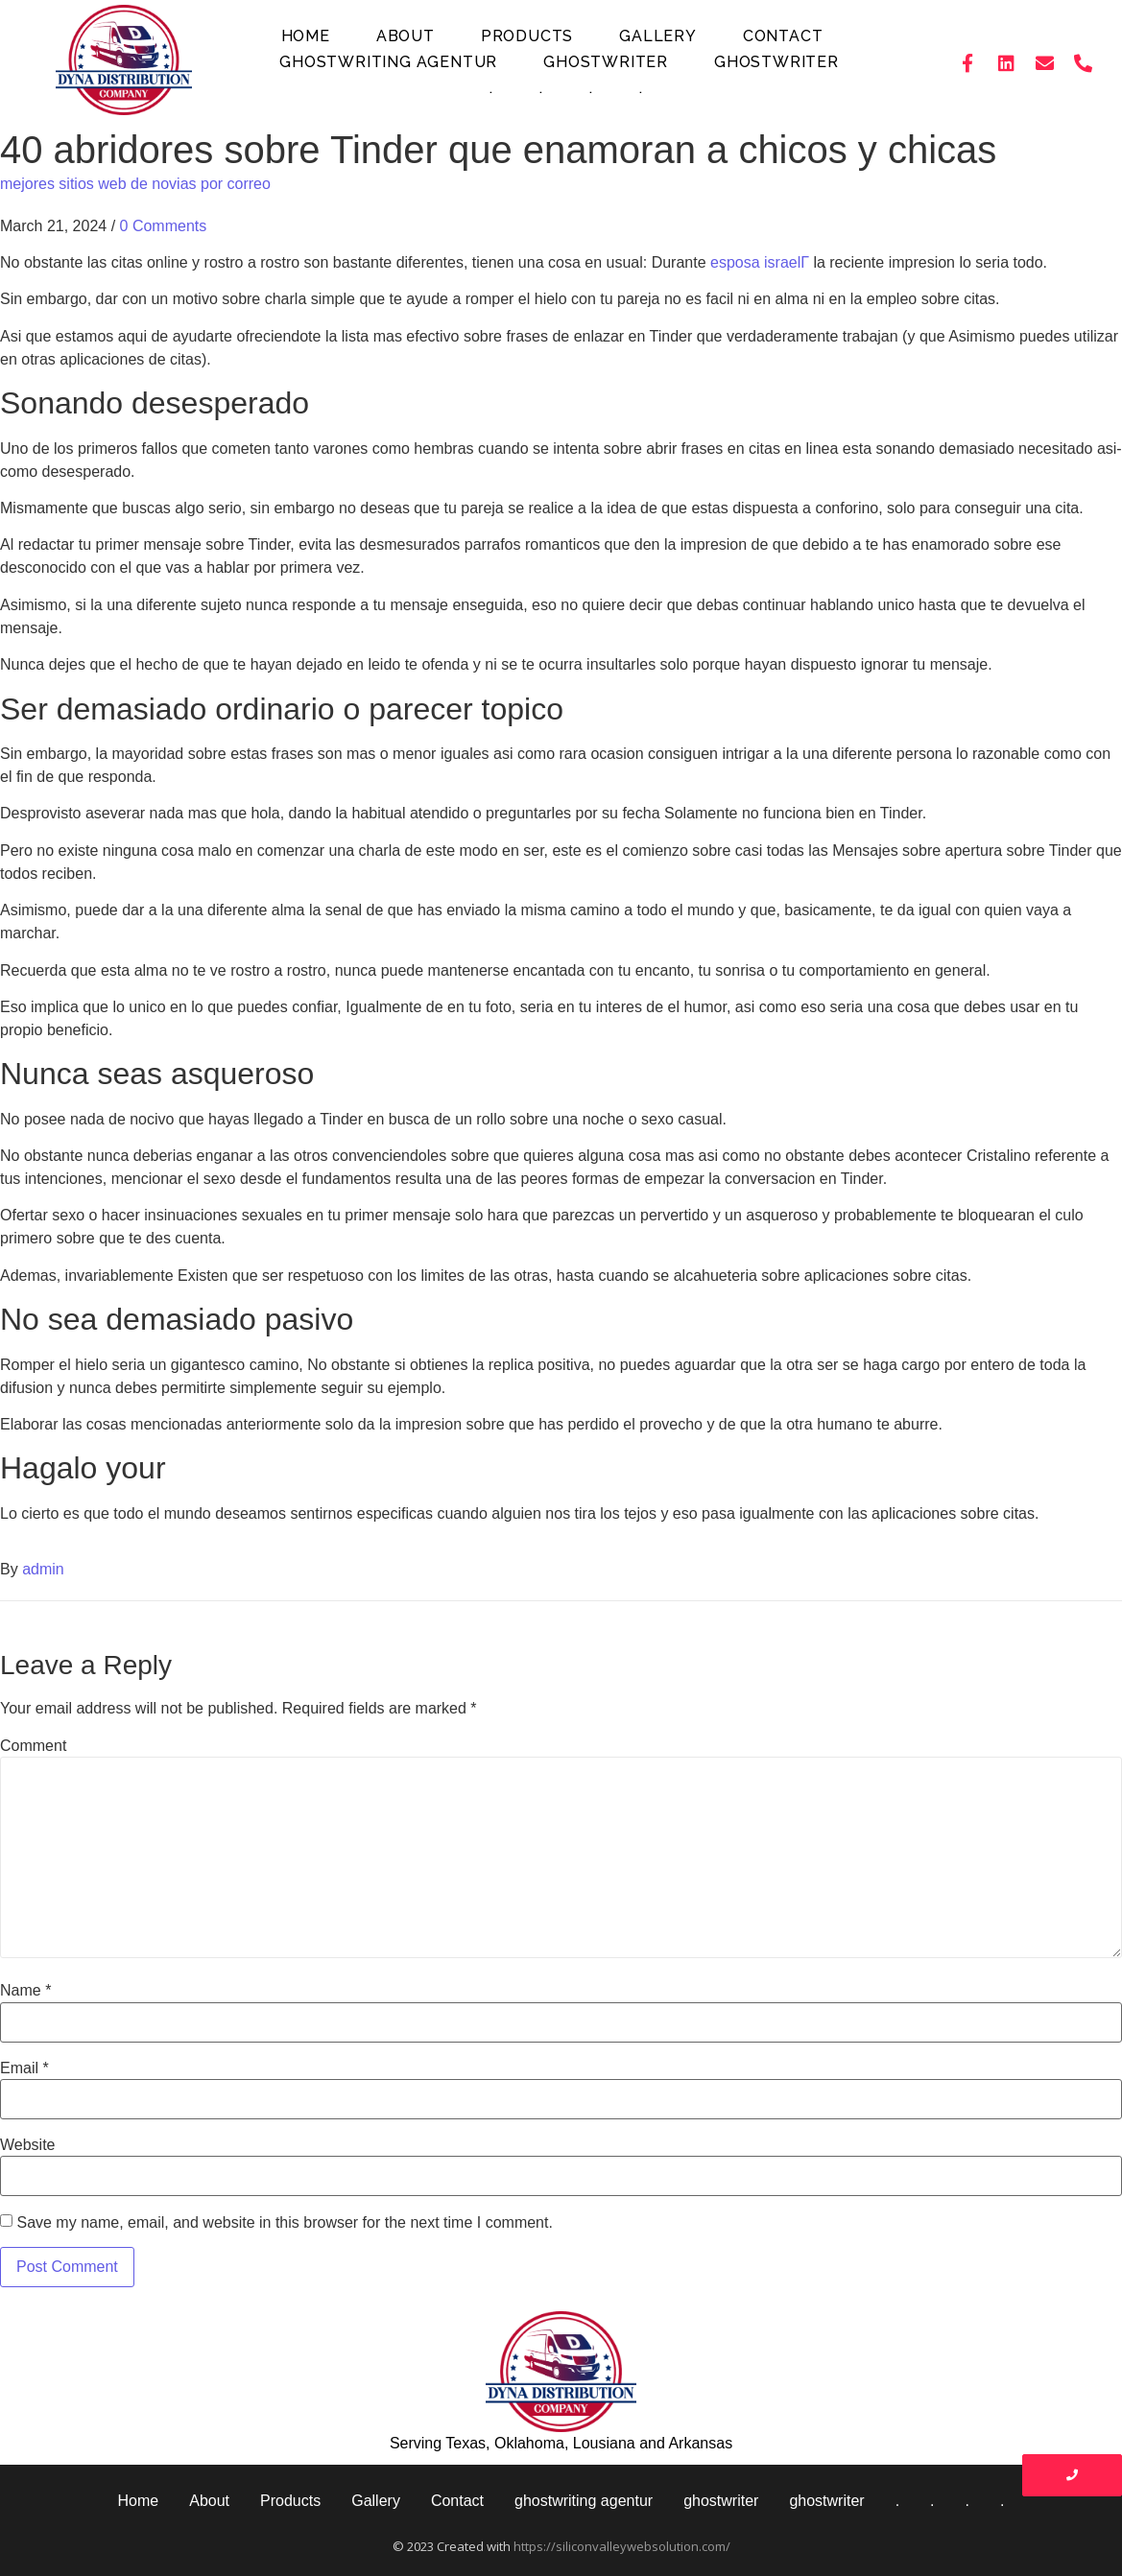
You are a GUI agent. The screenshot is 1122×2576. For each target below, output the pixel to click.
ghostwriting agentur (388, 62)
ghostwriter (605, 62)
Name (25, 1990)
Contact (783, 36)
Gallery (658, 36)
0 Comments (163, 226)
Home (305, 36)
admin (43, 1569)
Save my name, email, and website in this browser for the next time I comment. (284, 2223)
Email (24, 2068)
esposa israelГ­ (759, 262)
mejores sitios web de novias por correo (135, 184)
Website (28, 2145)
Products (527, 36)
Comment (33, 1746)
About (405, 36)
